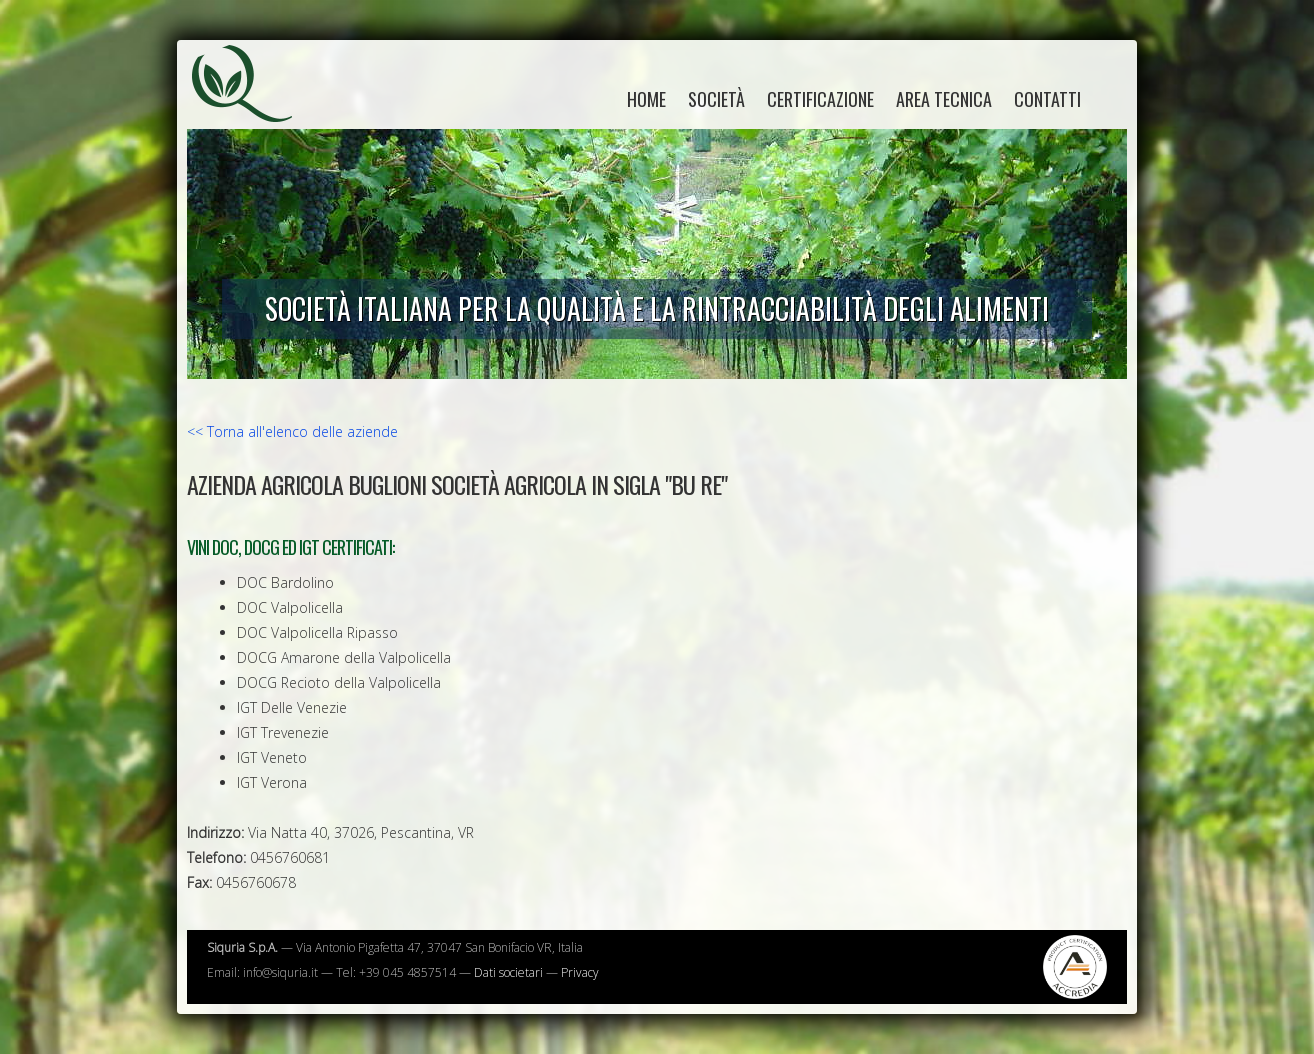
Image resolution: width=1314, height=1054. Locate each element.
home (646, 99)
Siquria (252, 105)
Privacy (580, 972)
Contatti (1047, 99)
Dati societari (508, 972)
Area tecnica (944, 99)
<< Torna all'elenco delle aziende (292, 431)
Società (716, 99)
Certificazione (820, 99)
